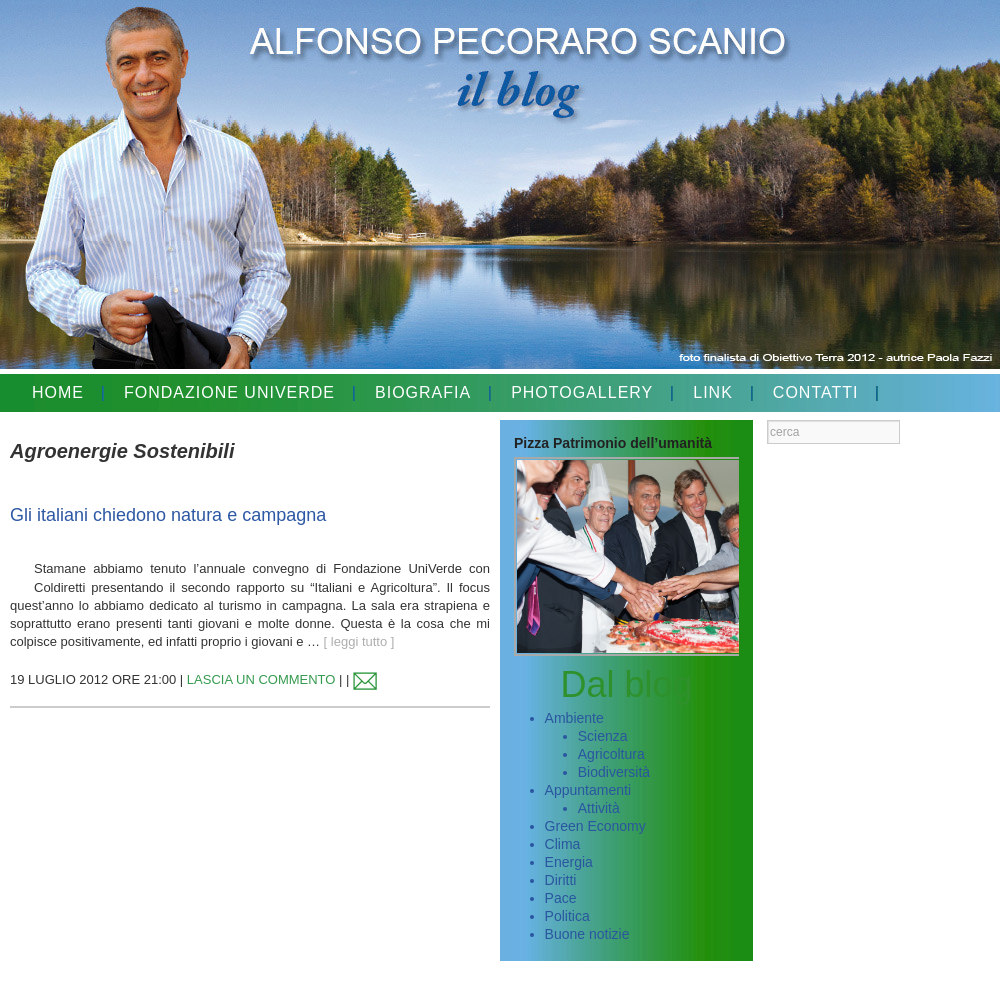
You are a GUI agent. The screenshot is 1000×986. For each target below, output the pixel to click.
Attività (599, 808)
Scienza (603, 736)
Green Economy (595, 826)
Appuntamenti (588, 790)
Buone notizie (587, 934)
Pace (561, 898)
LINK (713, 392)
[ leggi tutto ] (359, 641)
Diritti (561, 880)
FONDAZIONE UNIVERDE (229, 392)
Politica (567, 916)
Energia (569, 862)
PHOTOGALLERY (582, 392)
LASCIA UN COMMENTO (261, 679)
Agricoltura (611, 754)
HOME (58, 392)
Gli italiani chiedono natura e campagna (168, 515)
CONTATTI (816, 392)
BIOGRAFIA (423, 392)
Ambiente (574, 718)
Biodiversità (614, 772)
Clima (563, 844)
